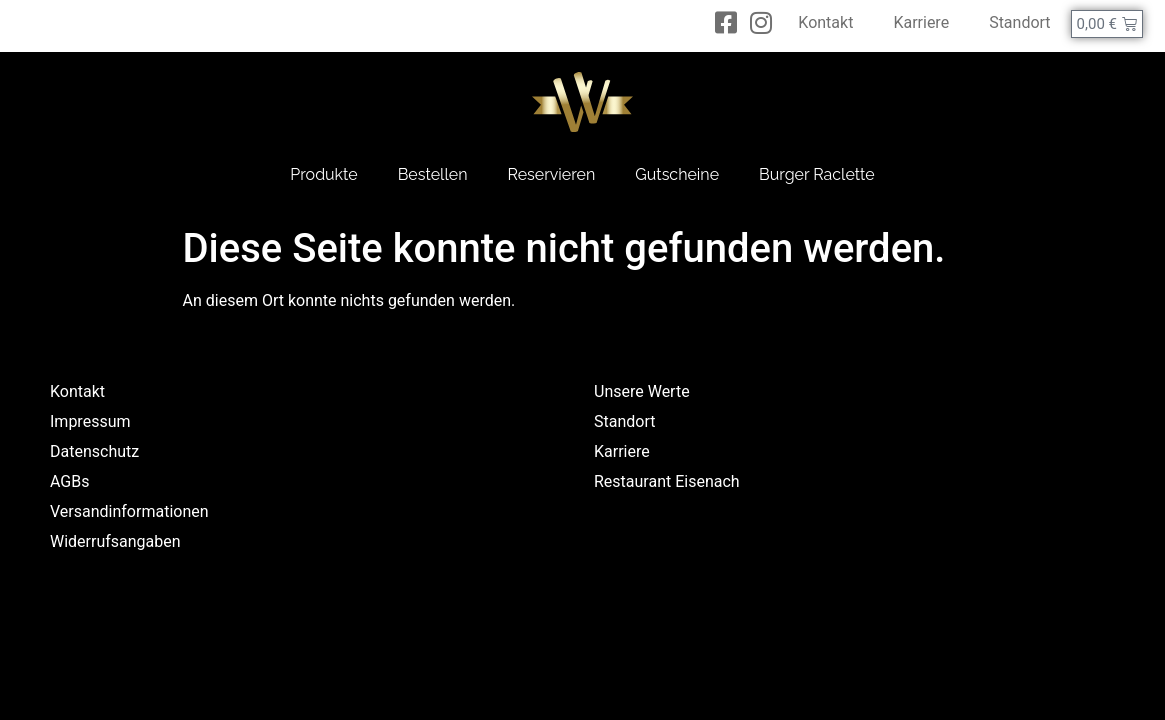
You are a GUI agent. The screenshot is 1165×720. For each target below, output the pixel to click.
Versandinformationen (129, 511)
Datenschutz (94, 451)
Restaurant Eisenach (667, 481)
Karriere (921, 22)
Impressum (90, 421)
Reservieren (552, 174)
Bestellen (433, 174)
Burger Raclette (817, 174)
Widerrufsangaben (115, 541)
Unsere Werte (642, 391)
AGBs (69, 481)
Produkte (323, 174)
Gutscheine (677, 174)
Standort (1019, 22)
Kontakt (825, 22)
